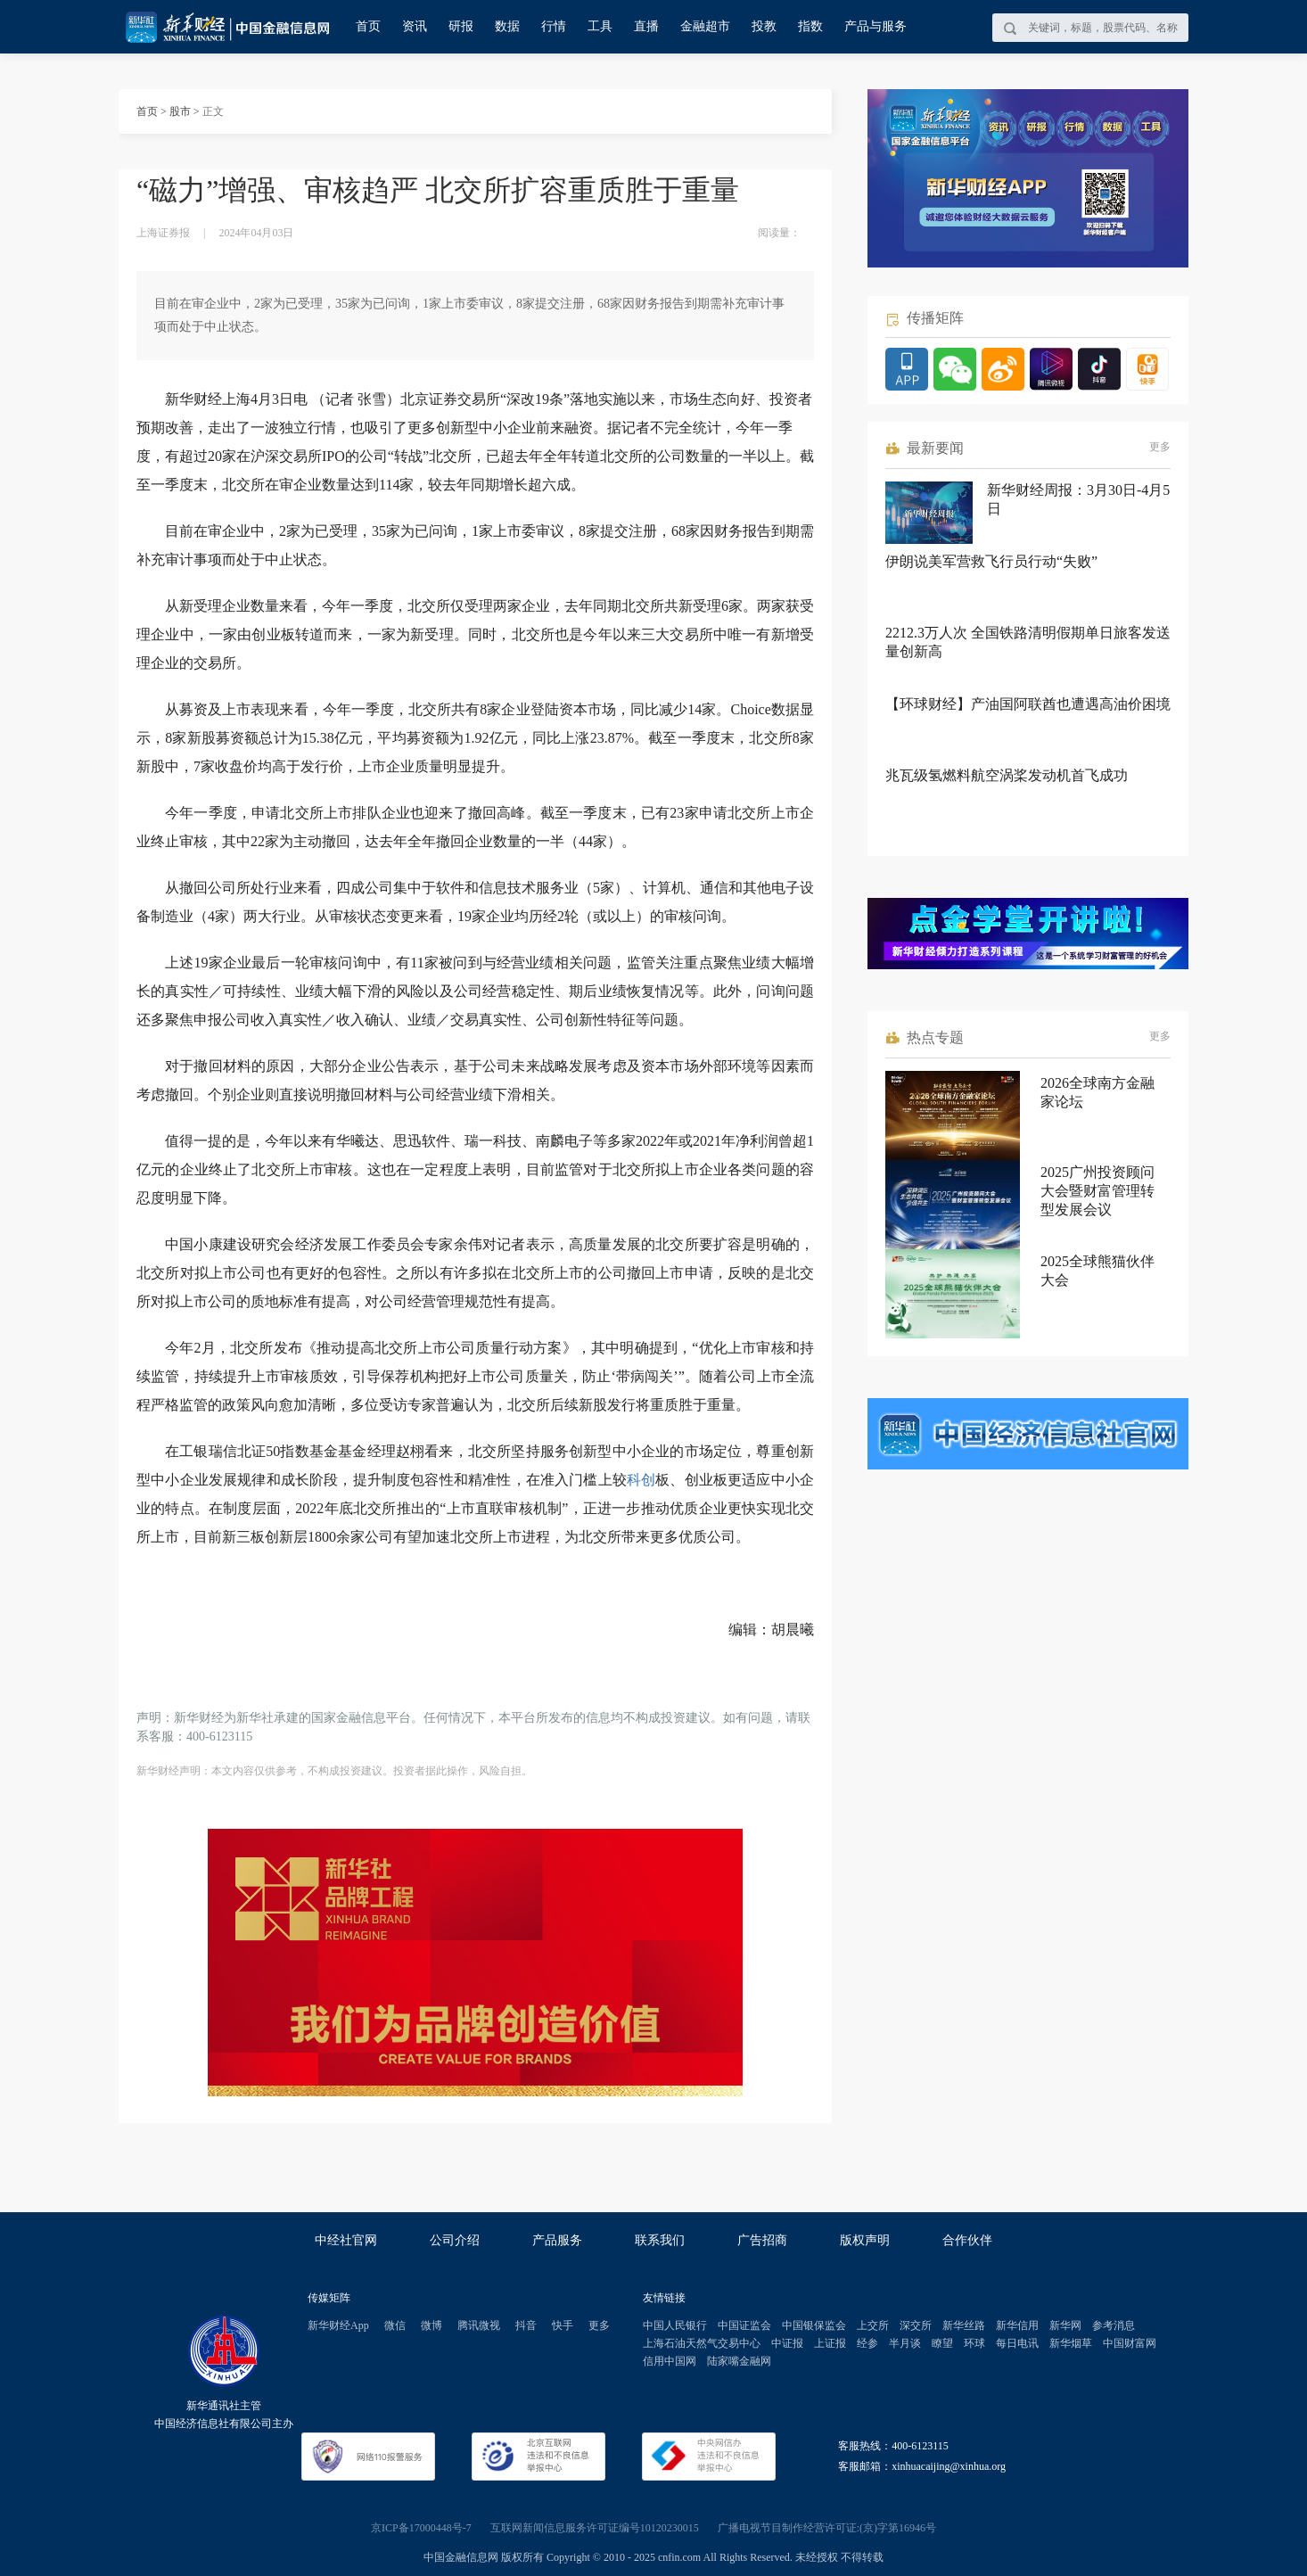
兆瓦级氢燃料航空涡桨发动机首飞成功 (1006, 775)
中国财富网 (1129, 2343)
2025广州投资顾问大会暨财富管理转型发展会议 (1097, 1191)
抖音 (526, 2325)
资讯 (414, 26)
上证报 (830, 2343)
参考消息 (1113, 2325)
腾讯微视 (478, 2325)
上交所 (873, 2325)
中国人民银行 (675, 2325)
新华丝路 (963, 2325)
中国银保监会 (814, 2325)
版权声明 (865, 2240)
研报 (460, 26)
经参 (867, 2343)
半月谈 (905, 2343)
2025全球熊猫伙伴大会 (1097, 1271)
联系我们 (660, 2240)
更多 (1160, 446)
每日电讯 (1017, 2343)
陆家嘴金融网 (739, 2361)
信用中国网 (669, 2361)
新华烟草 (1070, 2343)
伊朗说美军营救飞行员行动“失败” (991, 561)
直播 (646, 26)
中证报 (787, 2343)
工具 (600, 26)
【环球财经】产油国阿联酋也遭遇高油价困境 (1028, 704)
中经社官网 (346, 2240)
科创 (641, 1479)
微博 (431, 2325)
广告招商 (762, 2240)
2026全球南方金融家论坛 (1097, 1092)
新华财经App (338, 2325)
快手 (562, 2325)
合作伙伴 (967, 2240)
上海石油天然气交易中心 (701, 2343)
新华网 (1065, 2325)
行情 (553, 26)
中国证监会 (744, 2325)
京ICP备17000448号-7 (421, 2528)
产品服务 (557, 2240)
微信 (395, 2325)
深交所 (916, 2325)
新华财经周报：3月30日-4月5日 (1078, 499)
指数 (810, 26)
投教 (764, 26)
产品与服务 (875, 26)
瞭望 (942, 2343)
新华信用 (1017, 2325)
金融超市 (705, 26)
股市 (180, 111)
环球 (974, 2343)
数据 (507, 26)
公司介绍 (455, 2240)
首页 (368, 26)
